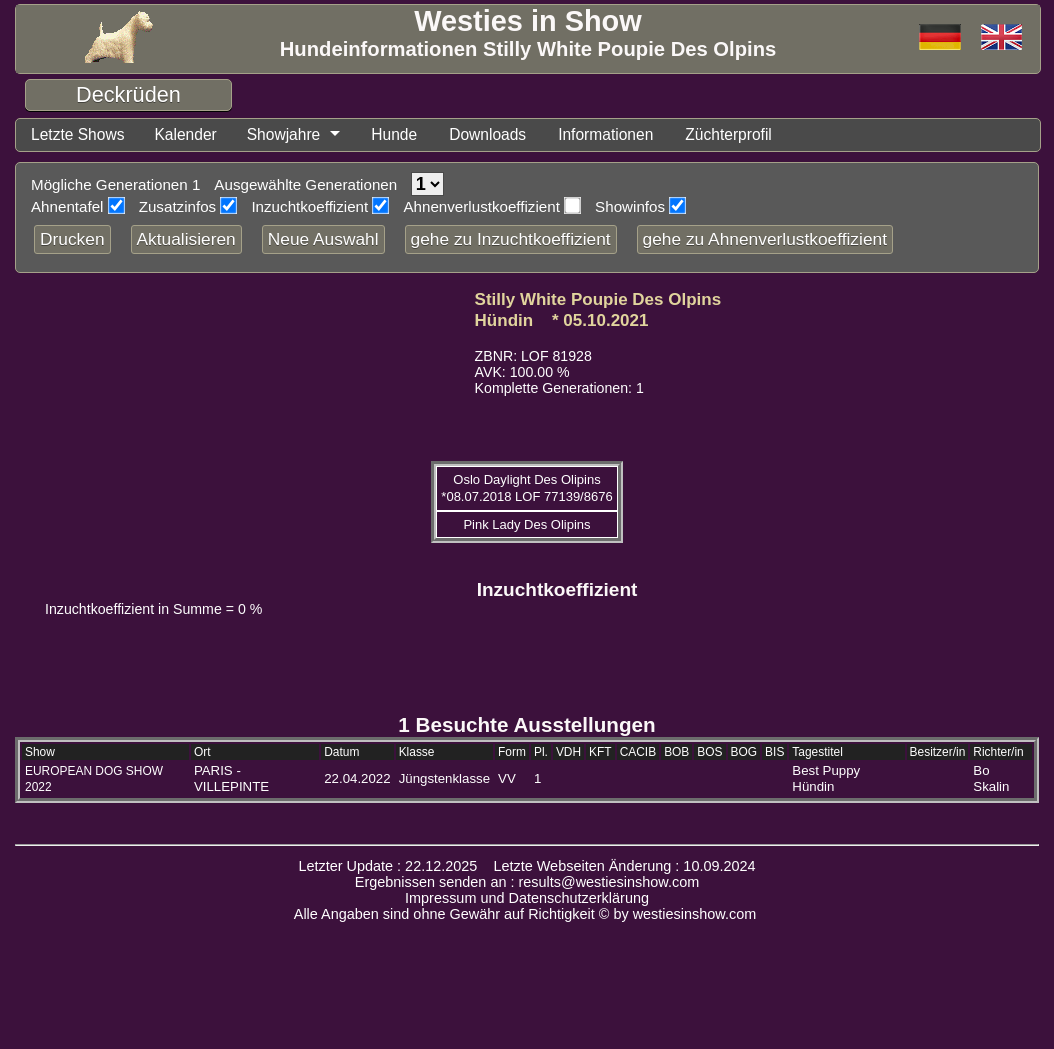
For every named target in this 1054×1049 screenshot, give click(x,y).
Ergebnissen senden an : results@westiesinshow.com (527, 885)
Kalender (199, 136)
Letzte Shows (83, 136)
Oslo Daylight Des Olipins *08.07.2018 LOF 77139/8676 (526, 491)
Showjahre (305, 136)
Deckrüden (128, 94)
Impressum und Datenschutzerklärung (527, 901)
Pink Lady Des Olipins (526, 527)
